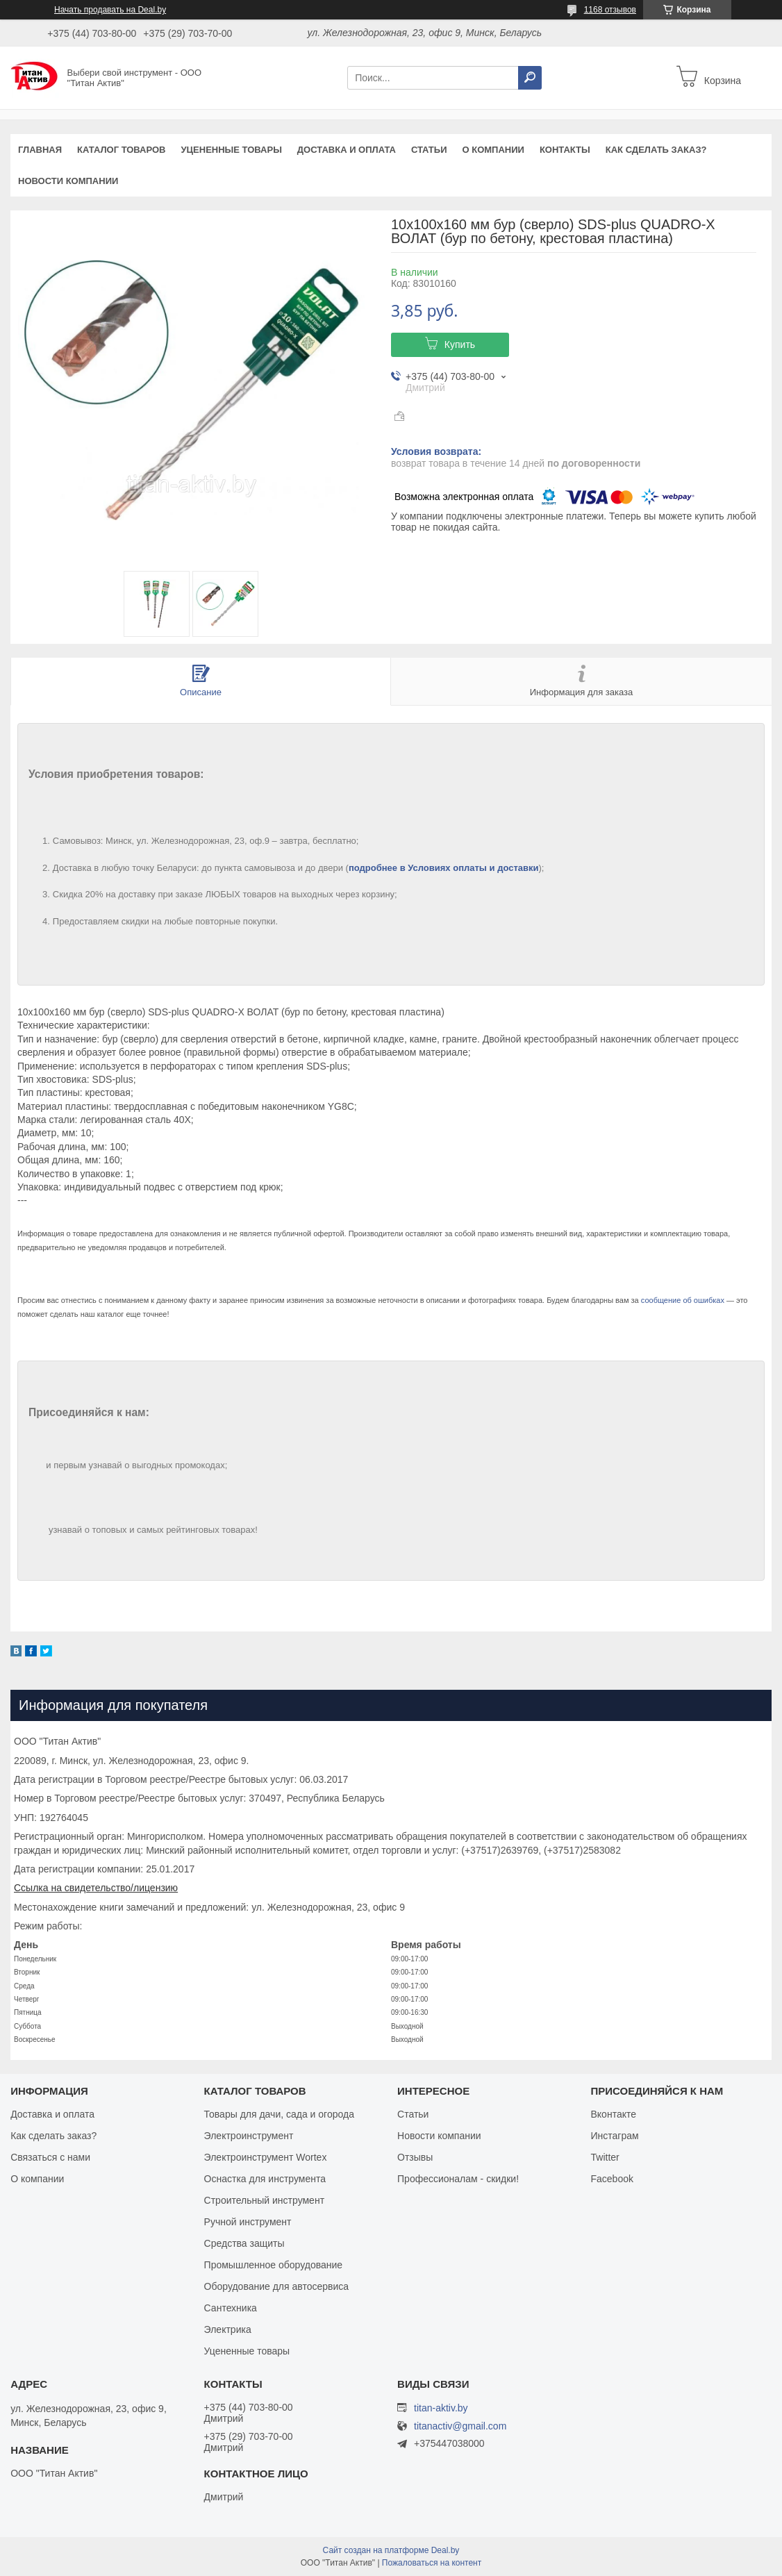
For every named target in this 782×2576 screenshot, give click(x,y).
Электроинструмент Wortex (265, 2157)
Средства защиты (244, 2243)
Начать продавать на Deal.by (110, 10)
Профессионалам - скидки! (458, 2178)
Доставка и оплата (346, 149)
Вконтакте (614, 2114)
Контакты (565, 149)
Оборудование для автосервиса (276, 2286)
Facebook (612, 2178)
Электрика (227, 2329)
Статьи (429, 149)
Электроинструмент (249, 2135)
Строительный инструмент (264, 2200)
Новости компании (68, 181)
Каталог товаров (121, 149)
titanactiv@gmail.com (460, 2426)
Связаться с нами (50, 2157)
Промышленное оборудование (273, 2264)
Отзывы (415, 2157)
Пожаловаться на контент (431, 2563)
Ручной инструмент (248, 2221)
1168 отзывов (610, 10)
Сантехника (230, 2307)
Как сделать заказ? (656, 149)
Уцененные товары (231, 149)
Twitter (605, 2157)
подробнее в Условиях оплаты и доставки (444, 868)
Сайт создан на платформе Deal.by (391, 2550)
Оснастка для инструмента (265, 2178)
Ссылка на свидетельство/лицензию (96, 1887)
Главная (40, 149)
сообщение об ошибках (682, 1300)
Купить (459, 344)
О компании (493, 149)
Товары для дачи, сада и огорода (279, 2114)
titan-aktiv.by (441, 2407)
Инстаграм (615, 2135)
